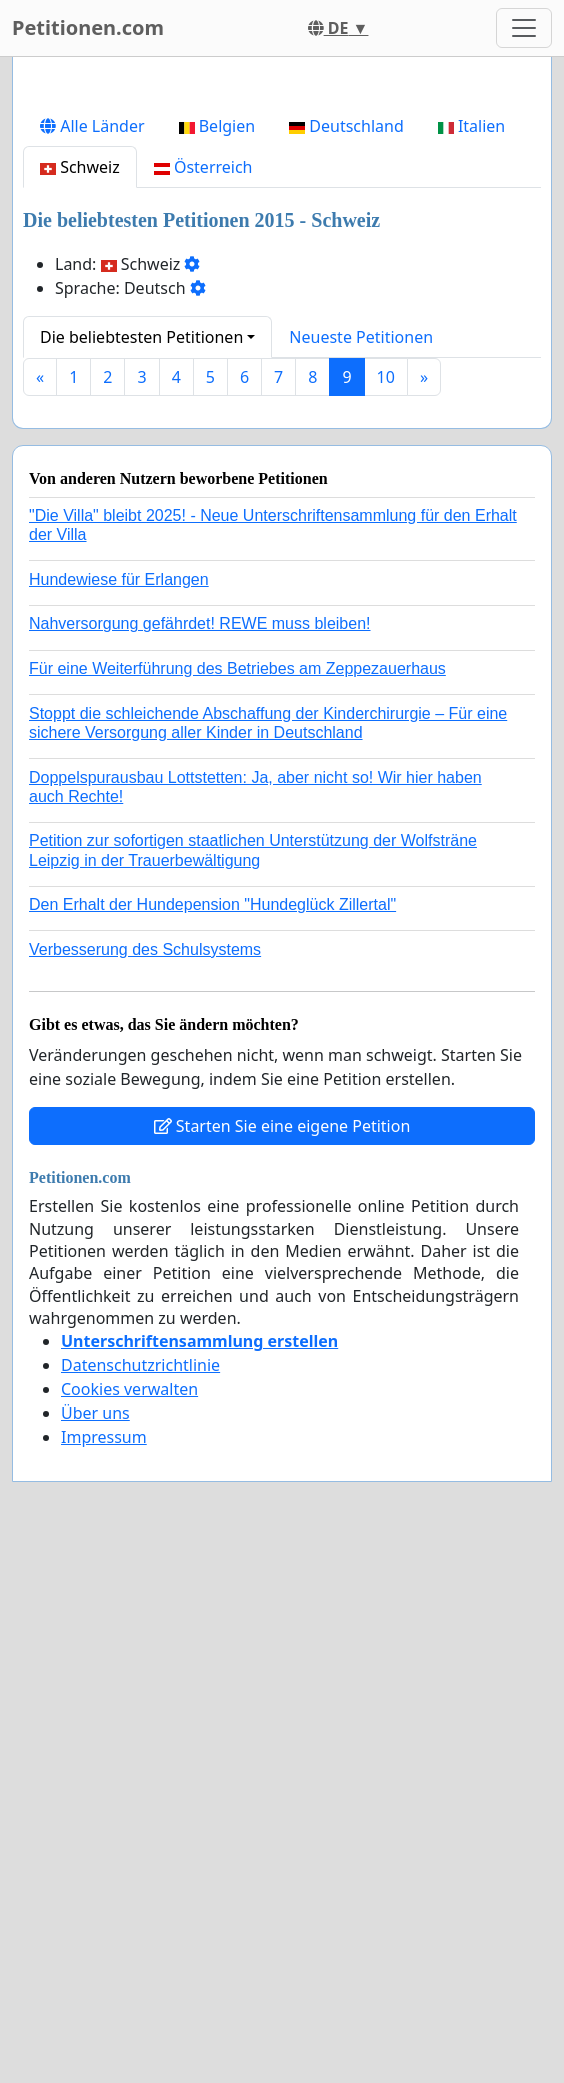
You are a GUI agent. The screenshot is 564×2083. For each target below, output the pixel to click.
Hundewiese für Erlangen (119, 859)
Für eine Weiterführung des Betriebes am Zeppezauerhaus (237, 948)
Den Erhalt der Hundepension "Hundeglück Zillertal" (212, 1184)
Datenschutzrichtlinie (140, 1645)
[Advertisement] (282, 229)
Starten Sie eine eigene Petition (282, 1406)
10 (386, 657)
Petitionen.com (88, 27)
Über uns (95, 1693)
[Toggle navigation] (524, 28)
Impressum (104, 1717)
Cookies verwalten (129, 1669)
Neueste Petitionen (361, 617)
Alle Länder (92, 406)
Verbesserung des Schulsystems (145, 1229)
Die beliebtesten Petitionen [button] (141, 617)
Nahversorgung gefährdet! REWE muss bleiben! (200, 903)
